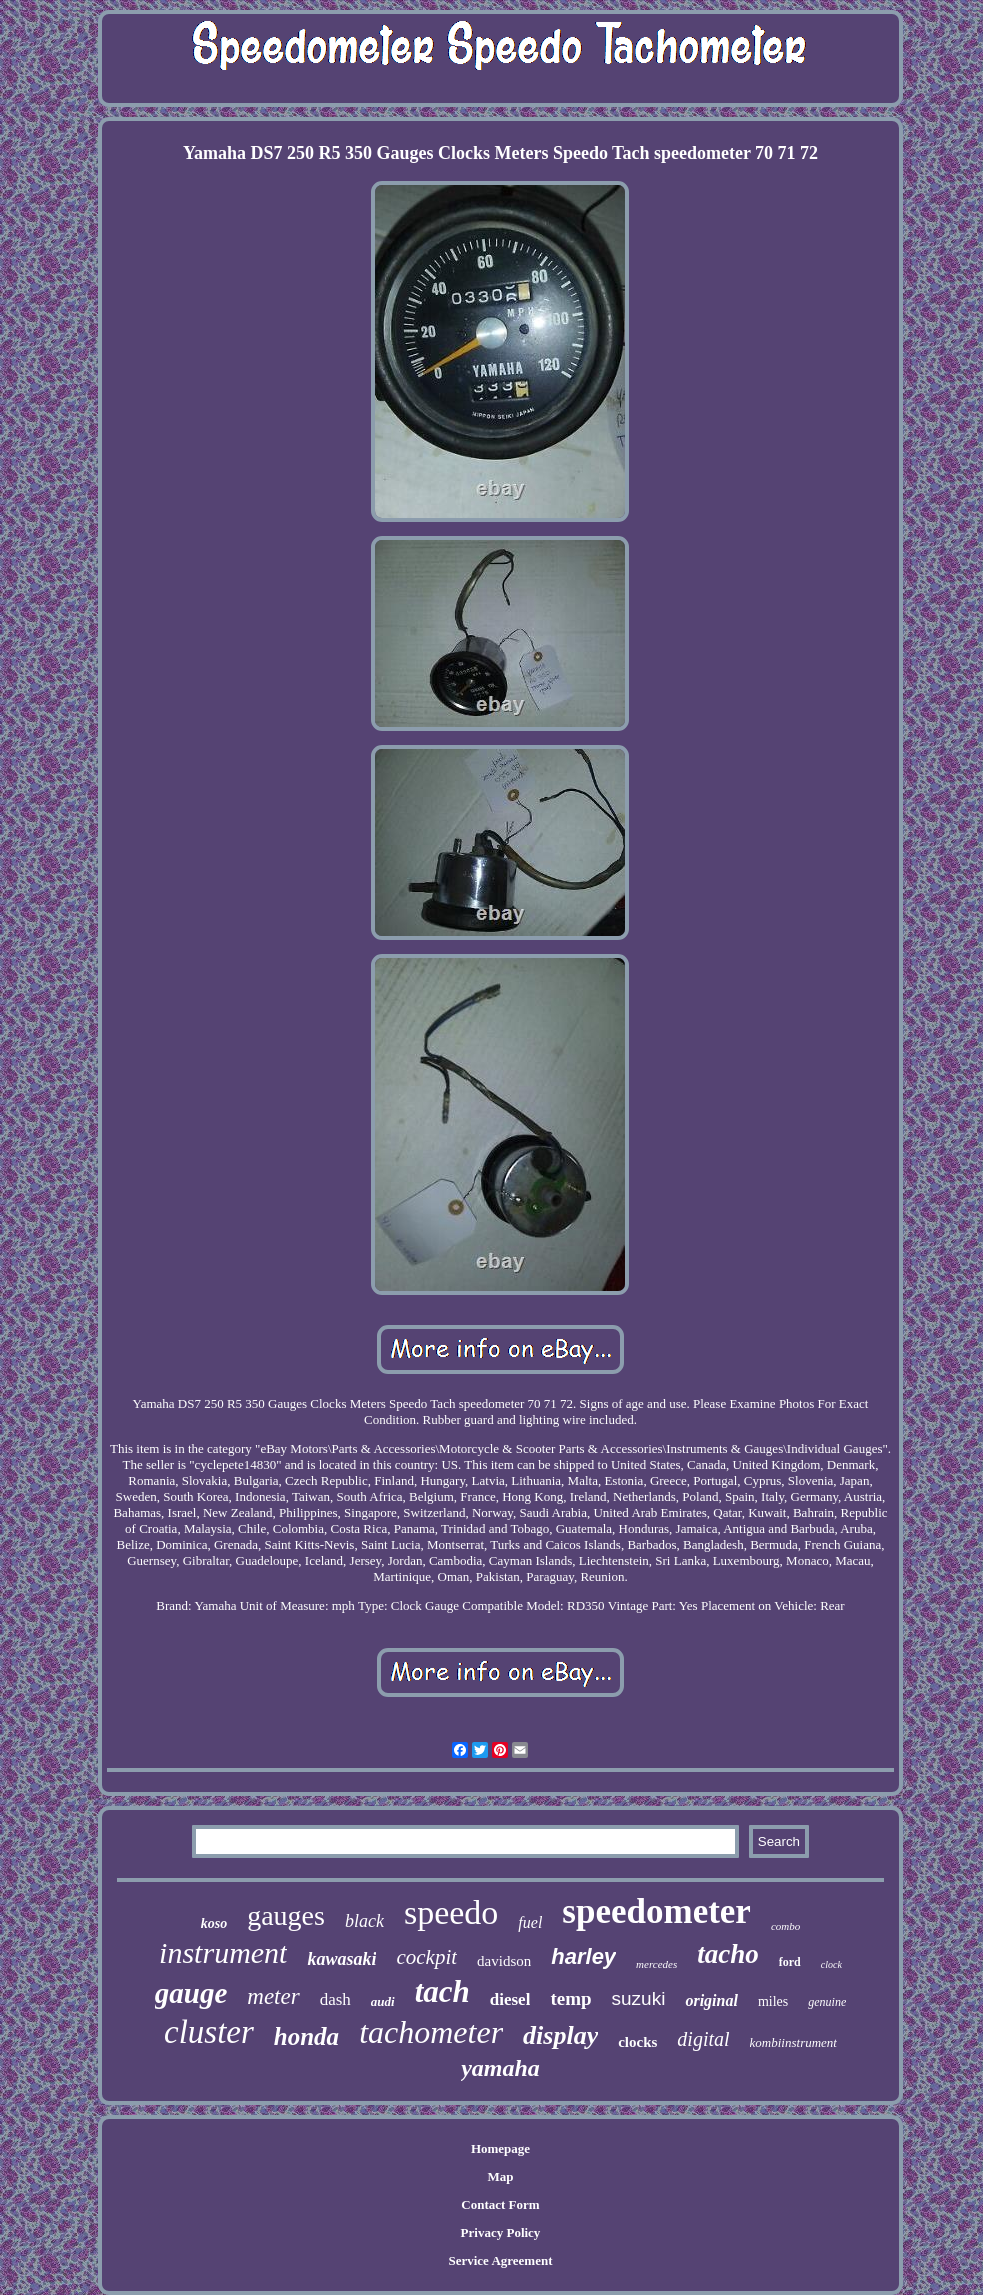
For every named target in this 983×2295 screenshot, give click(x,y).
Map (500, 2176)
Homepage (500, 2148)
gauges (286, 1915)
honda (306, 2036)
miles (773, 2001)
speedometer (656, 1911)
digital (703, 2039)
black (364, 1921)
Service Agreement (500, 2260)
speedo (451, 1912)
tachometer (431, 2032)
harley (583, 1956)
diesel (510, 1999)
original (711, 2000)
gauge (191, 1993)
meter (273, 1996)
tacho (728, 1954)
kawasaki (341, 1959)
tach (442, 1991)
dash (335, 1999)
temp (570, 1998)
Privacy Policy (501, 2232)
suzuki (639, 1998)
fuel (530, 1922)
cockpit (426, 1957)
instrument (223, 1952)
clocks (637, 2042)
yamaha (500, 2068)
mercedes (656, 1964)
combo (785, 1926)
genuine (827, 2002)
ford (790, 1962)
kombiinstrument (793, 2042)
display (560, 2035)
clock (831, 1964)
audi (383, 2001)
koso (214, 1923)
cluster (209, 2032)
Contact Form (500, 2204)
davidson (504, 1961)
